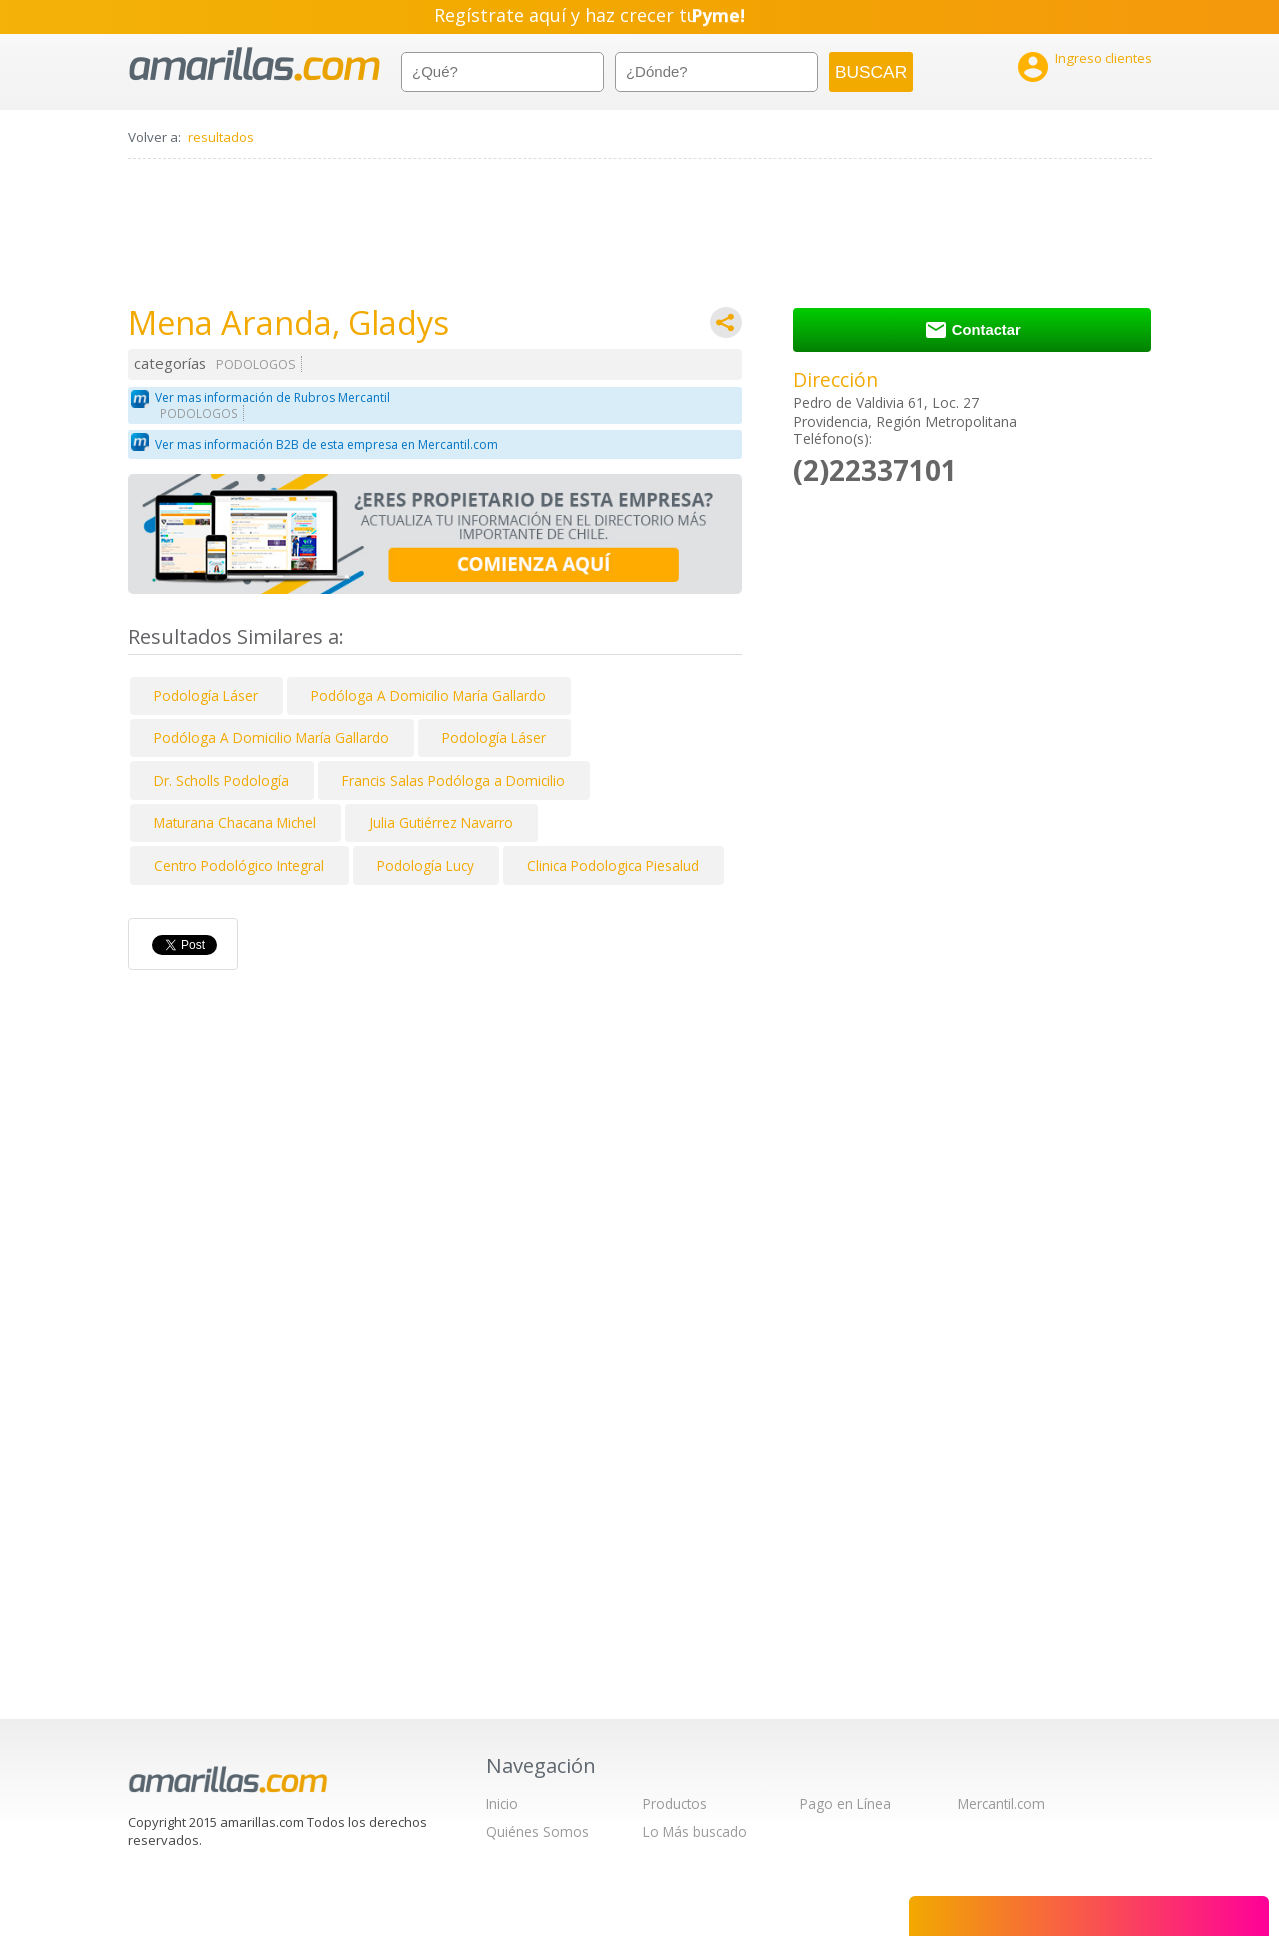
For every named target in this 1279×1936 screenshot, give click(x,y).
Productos (675, 1803)
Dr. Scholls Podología (221, 780)
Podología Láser (206, 695)
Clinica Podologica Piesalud (613, 865)
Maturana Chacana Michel (235, 822)
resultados (221, 137)
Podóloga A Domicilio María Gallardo (428, 695)
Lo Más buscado (695, 1831)
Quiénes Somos (537, 1831)
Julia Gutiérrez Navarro (441, 822)
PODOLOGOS (256, 364)
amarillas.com (254, 64)
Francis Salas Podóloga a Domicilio (453, 780)
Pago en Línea (845, 1803)
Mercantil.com (1001, 1803)
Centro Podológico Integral (239, 865)
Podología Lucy (425, 865)
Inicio (502, 1803)
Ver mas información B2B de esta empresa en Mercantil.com (326, 444)
